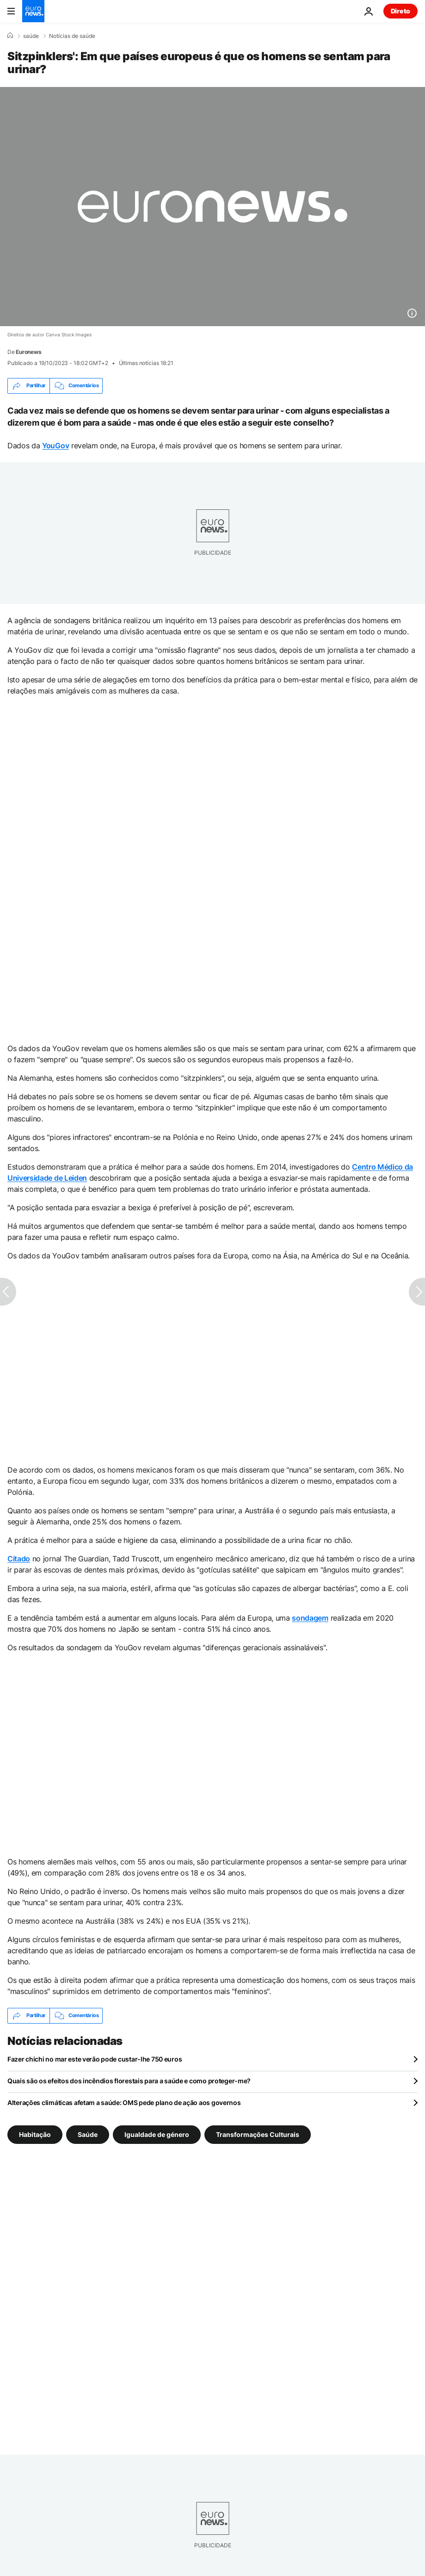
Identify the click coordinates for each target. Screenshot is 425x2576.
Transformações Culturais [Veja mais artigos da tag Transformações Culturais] (257, 2134)
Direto (400, 11)
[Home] (10, 35)
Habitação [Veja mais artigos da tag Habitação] (35, 2134)
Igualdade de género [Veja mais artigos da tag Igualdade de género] (156, 2134)
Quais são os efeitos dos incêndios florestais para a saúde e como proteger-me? (129, 2081)
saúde (31, 36)
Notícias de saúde (72, 36)
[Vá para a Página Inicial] (33, 11)
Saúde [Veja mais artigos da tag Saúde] (88, 2134)
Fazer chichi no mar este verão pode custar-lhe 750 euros (94, 2059)
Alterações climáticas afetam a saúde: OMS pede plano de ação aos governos (124, 2102)
